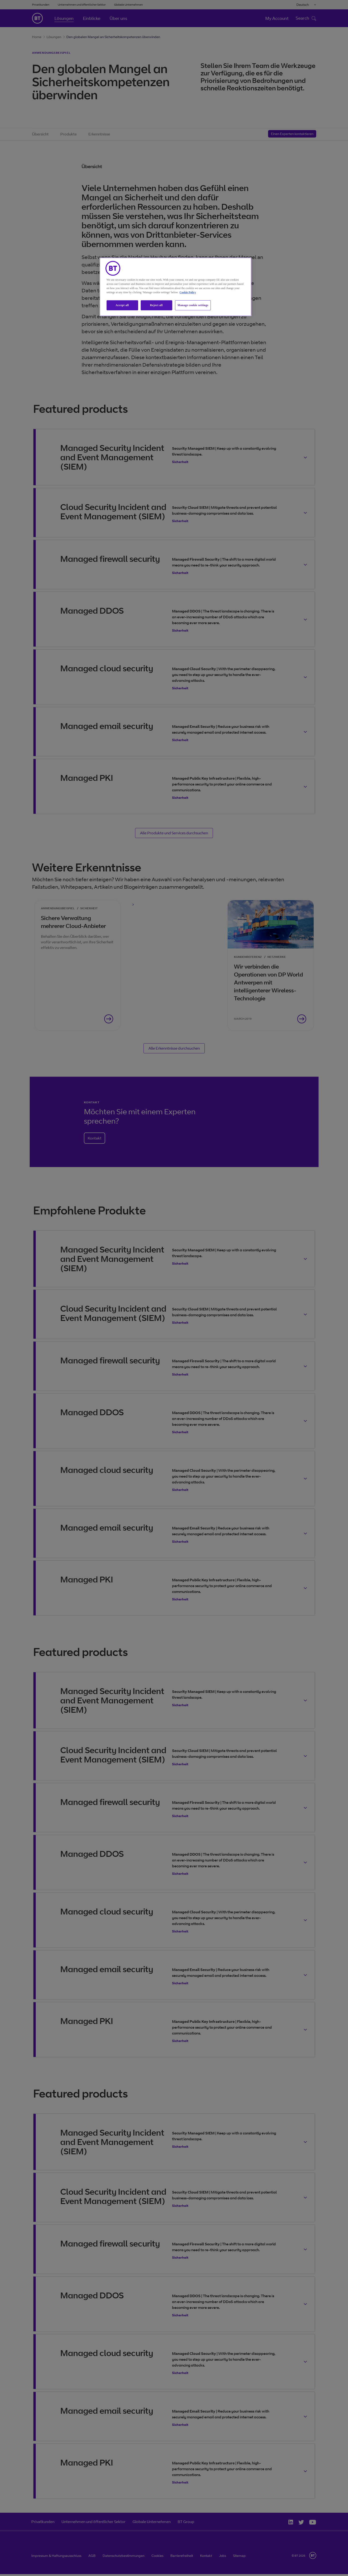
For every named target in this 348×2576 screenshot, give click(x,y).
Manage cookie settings (193, 305)
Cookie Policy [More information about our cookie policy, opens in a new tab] (187, 292)
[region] (175, 287)
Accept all (122, 305)
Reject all (156, 305)
